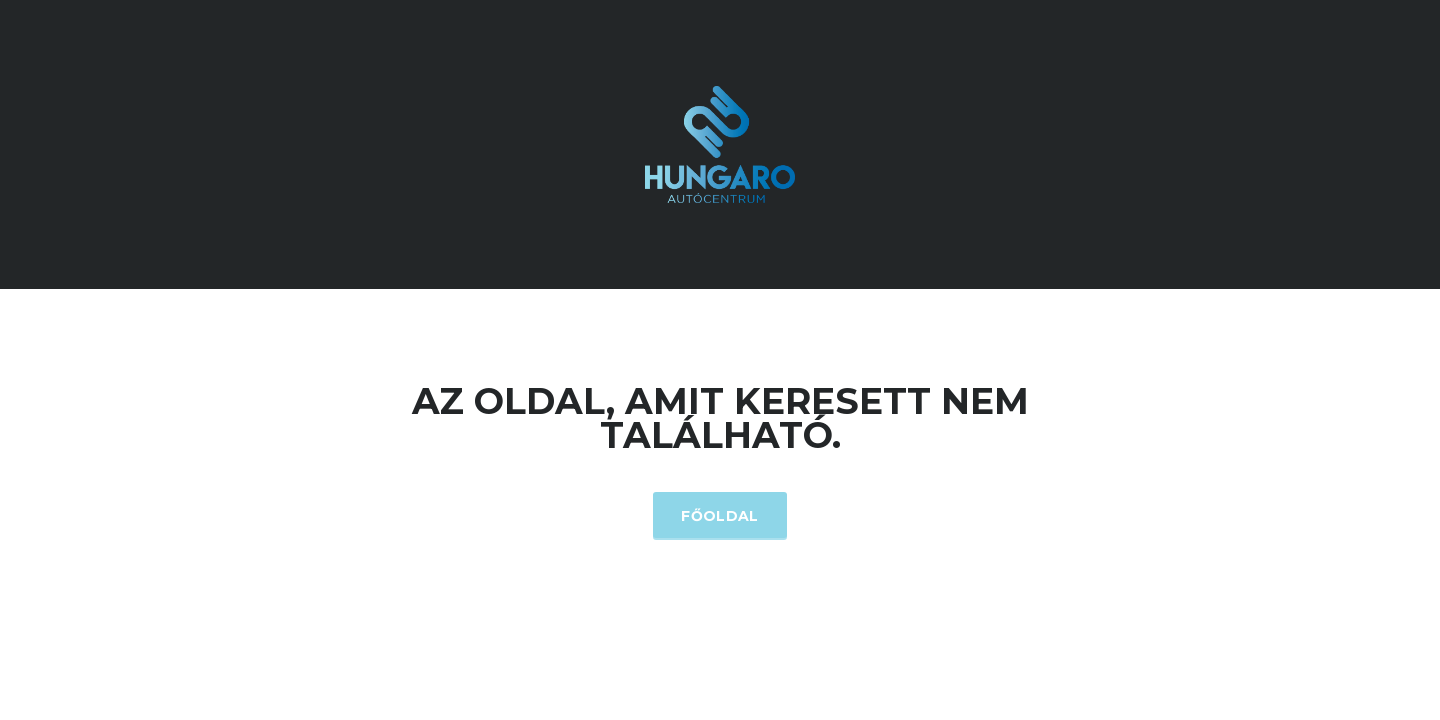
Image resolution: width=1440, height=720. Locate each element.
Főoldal (719, 516)
